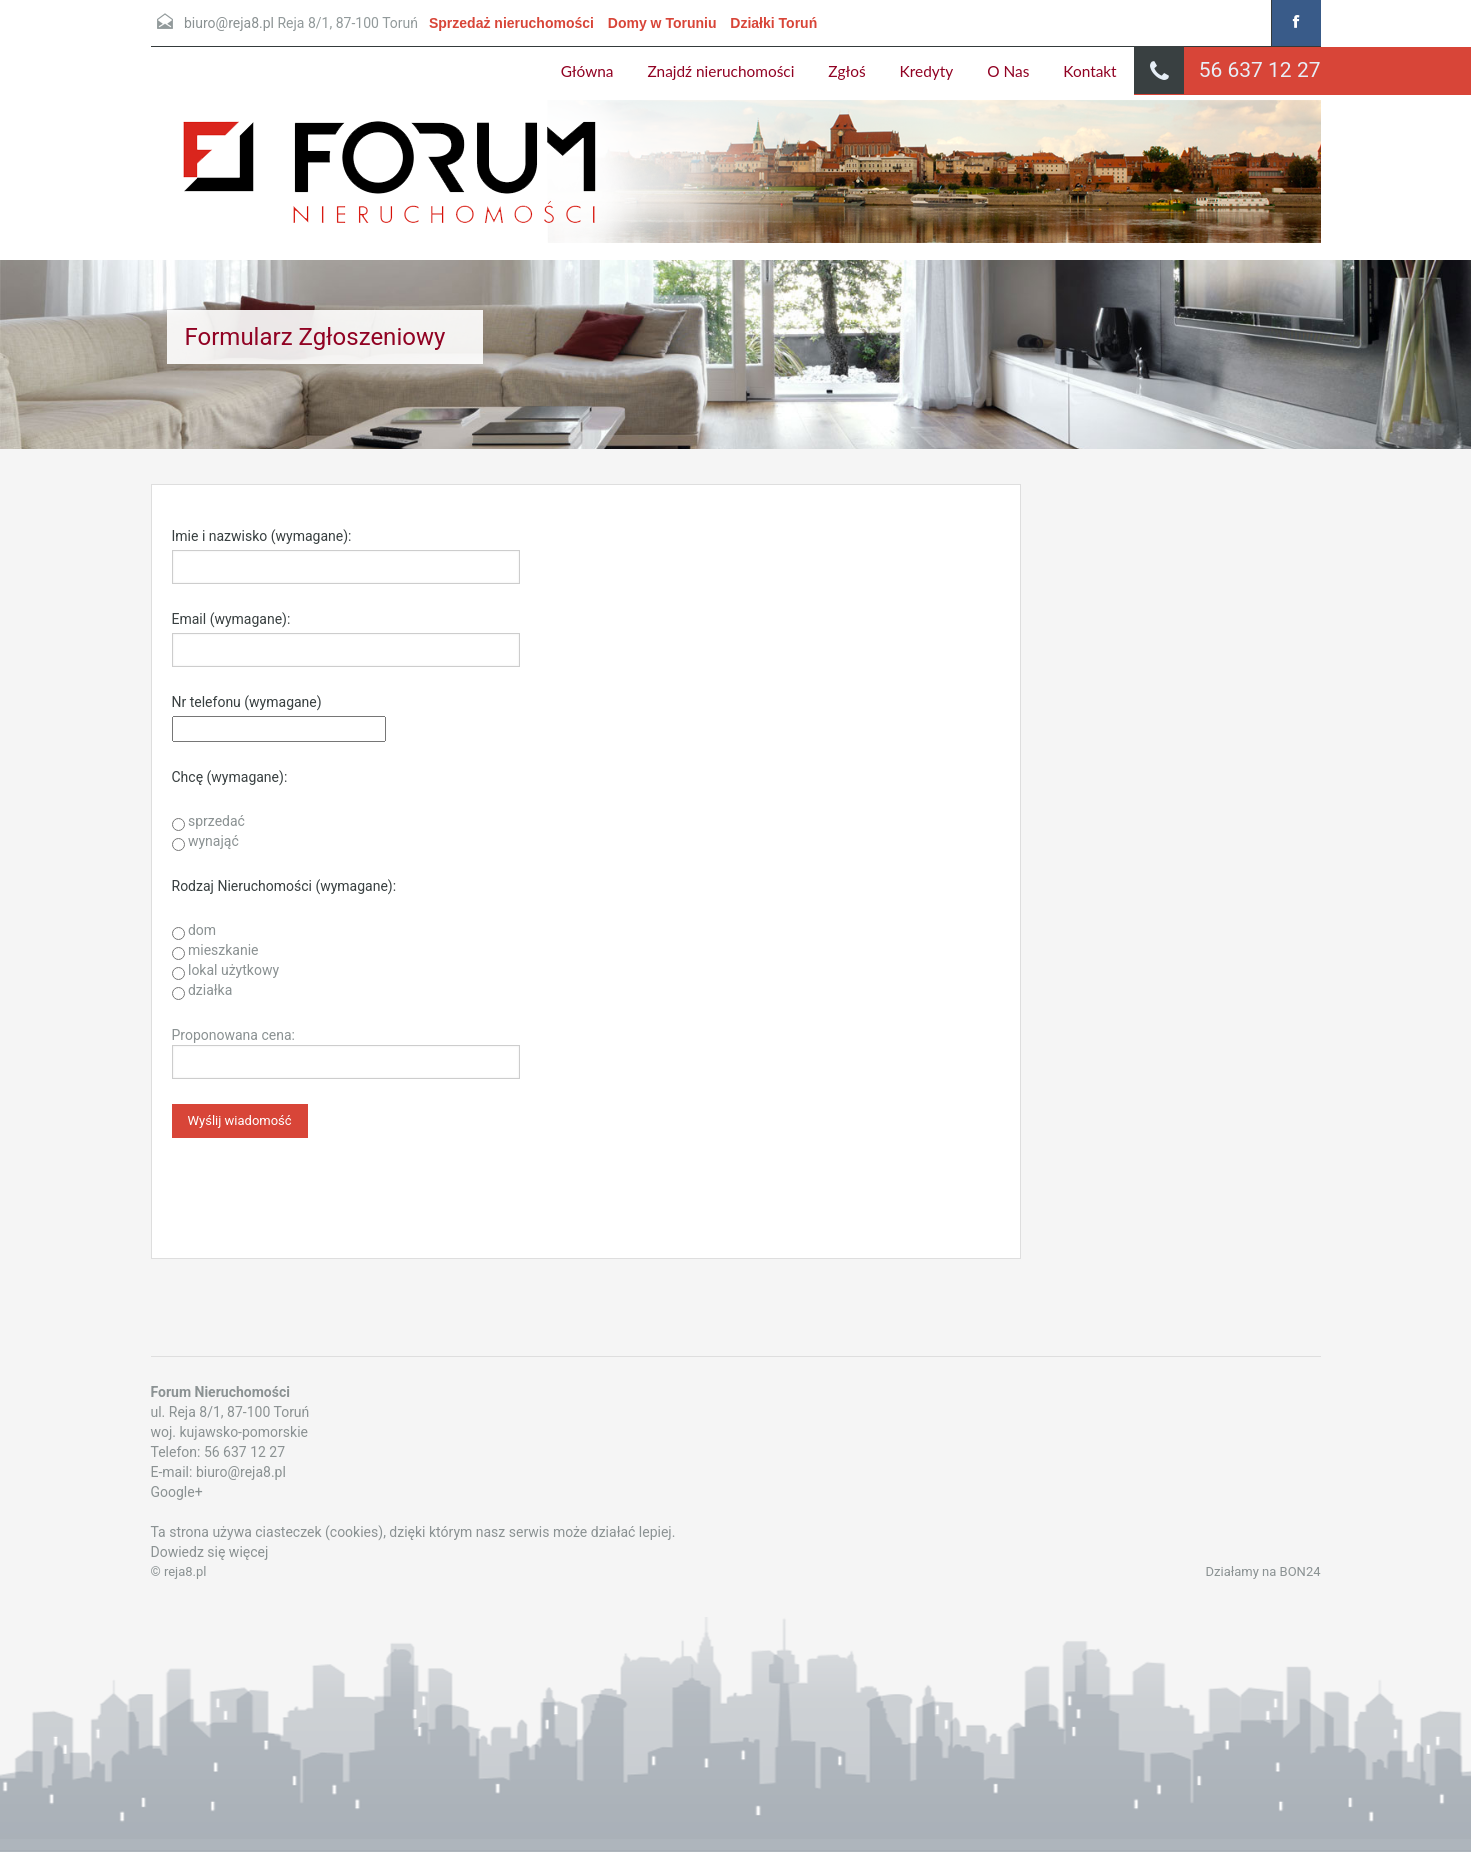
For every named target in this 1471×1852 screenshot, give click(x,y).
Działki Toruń (773, 23)
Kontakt (1089, 71)
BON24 (1300, 1571)
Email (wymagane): (231, 619)
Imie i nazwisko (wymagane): (262, 536)
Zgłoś (846, 71)
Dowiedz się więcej (210, 1552)
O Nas (1008, 71)
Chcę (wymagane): (230, 777)
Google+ (177, 1492)
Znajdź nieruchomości (721, 71)
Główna (587, 71)
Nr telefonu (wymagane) (247, 702)
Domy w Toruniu (662, 23)
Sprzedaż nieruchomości (511, 23)
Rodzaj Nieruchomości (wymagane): (284, 886)
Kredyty (927, 71)
